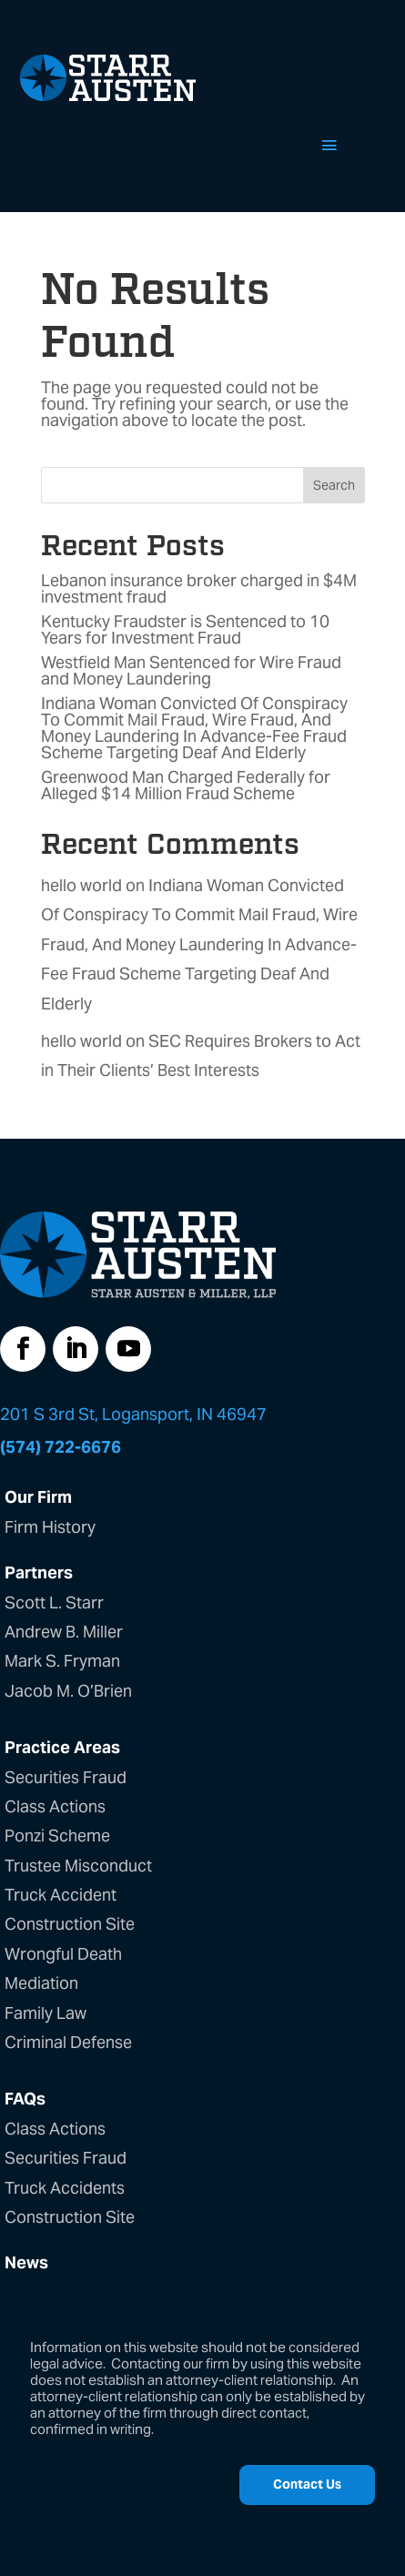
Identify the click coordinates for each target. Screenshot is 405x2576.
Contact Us (307, 2484)
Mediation (41, 1983)
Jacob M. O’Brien (68, 1690)
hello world (81, 885)
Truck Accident (60, 1894)
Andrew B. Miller (64, 1631)
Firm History (50, 1526)
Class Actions (55, 1806)
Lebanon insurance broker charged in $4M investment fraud (199, 588)
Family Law (45, 2013)
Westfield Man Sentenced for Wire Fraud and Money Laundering (191, 670)
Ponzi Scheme (57, 1835)
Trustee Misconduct (78, 1865)
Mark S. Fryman (62, 1660)
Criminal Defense (68, 2042)
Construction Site (70, 1923)
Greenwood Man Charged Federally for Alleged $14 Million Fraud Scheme (185, 785)
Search (334, 485)
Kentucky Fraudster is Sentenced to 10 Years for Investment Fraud (185, 629)
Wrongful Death (63, 1953)
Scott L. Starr (54, 1602)
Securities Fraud (66, 1777)
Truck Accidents (65, 2187)
